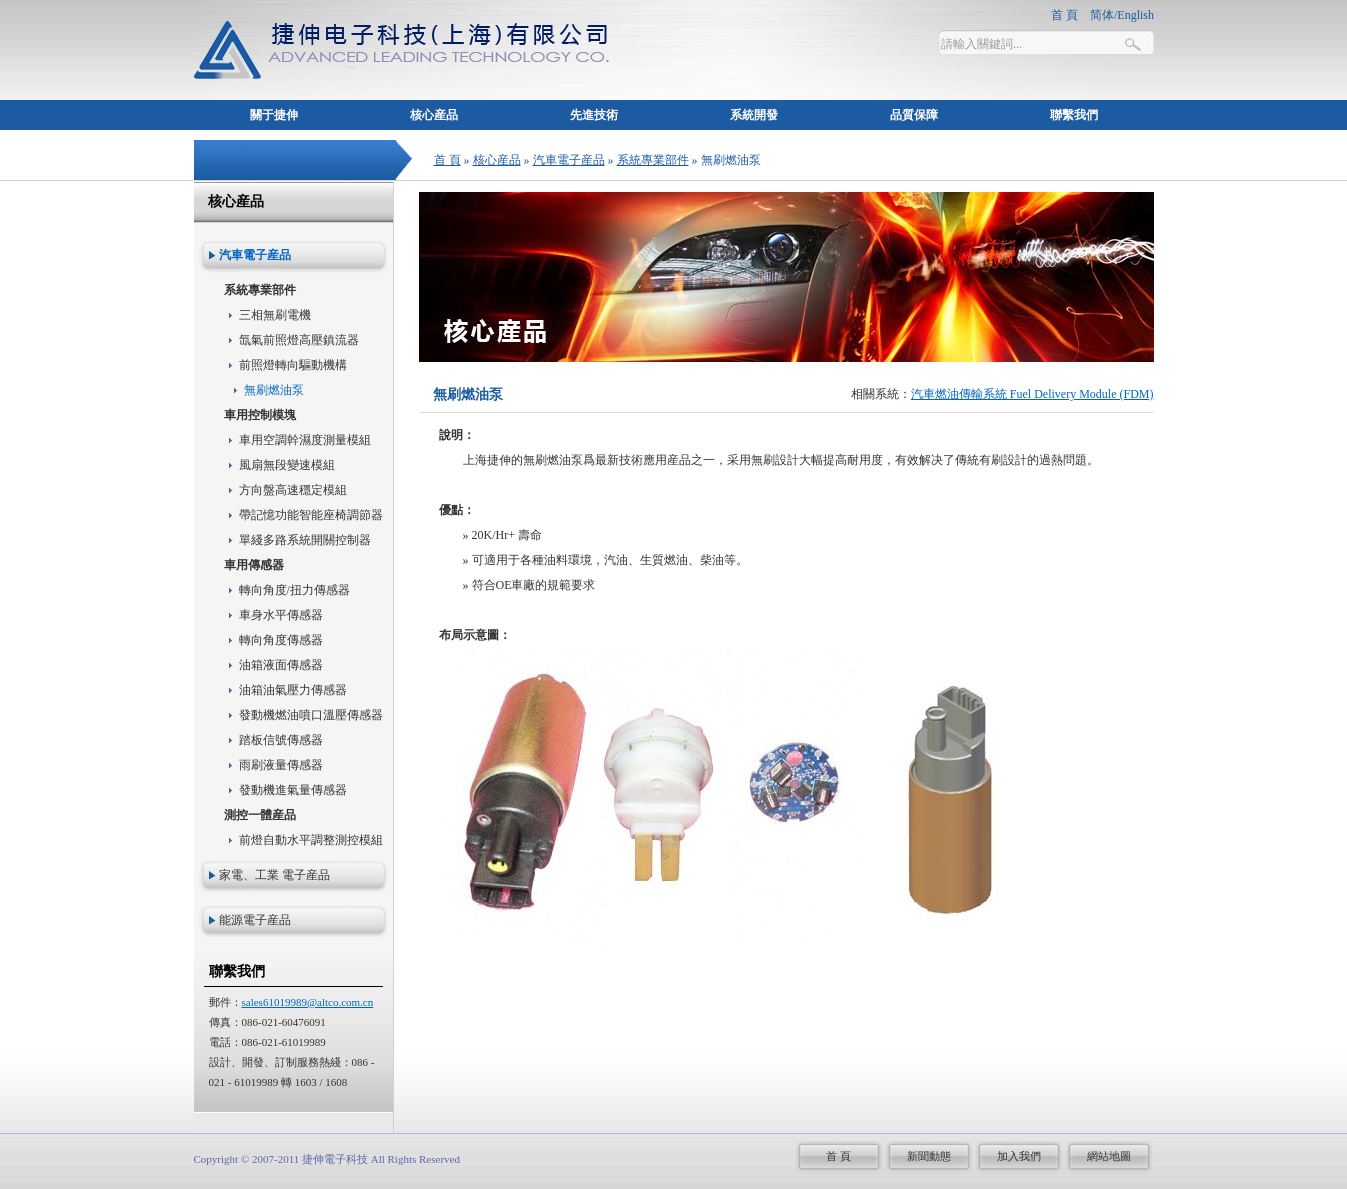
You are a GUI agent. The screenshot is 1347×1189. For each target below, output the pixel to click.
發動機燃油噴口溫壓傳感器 (311, 715)
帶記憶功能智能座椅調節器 (311, 515)
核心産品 (434, 115)
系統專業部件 (653, 160)
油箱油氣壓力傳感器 (293, 690)
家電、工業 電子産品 (274, 875)
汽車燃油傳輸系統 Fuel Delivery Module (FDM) (1032, 394)
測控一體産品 (260, 815)
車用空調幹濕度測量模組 (305, 440)
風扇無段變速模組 (287, 465)
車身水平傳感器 (281, 615)
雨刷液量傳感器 (281, 765)
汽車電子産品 (569, 160)
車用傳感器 (254, 565)
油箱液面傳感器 (281, 665)
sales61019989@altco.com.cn (308, 1002)
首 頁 (447, 160)
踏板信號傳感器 (281, 740)
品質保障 (914, 115)
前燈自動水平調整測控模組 (311, 840)
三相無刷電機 (275, 315)
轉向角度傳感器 (281, 640)
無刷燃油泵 (274, 390)
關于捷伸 (274, 115)
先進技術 (594, 115)
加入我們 (1019, 1156)
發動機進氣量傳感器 (293, 790)
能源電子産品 (255, 920)
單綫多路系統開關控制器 (305, 540)
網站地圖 (1109, 1156)
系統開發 (754, 115)
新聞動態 (929, 1156)
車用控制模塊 (260, 415)
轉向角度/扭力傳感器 (294, 590)
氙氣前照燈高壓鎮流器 (299, 340)
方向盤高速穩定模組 (293, 490)
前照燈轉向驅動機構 (293, 365)
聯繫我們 (1074, 115)
